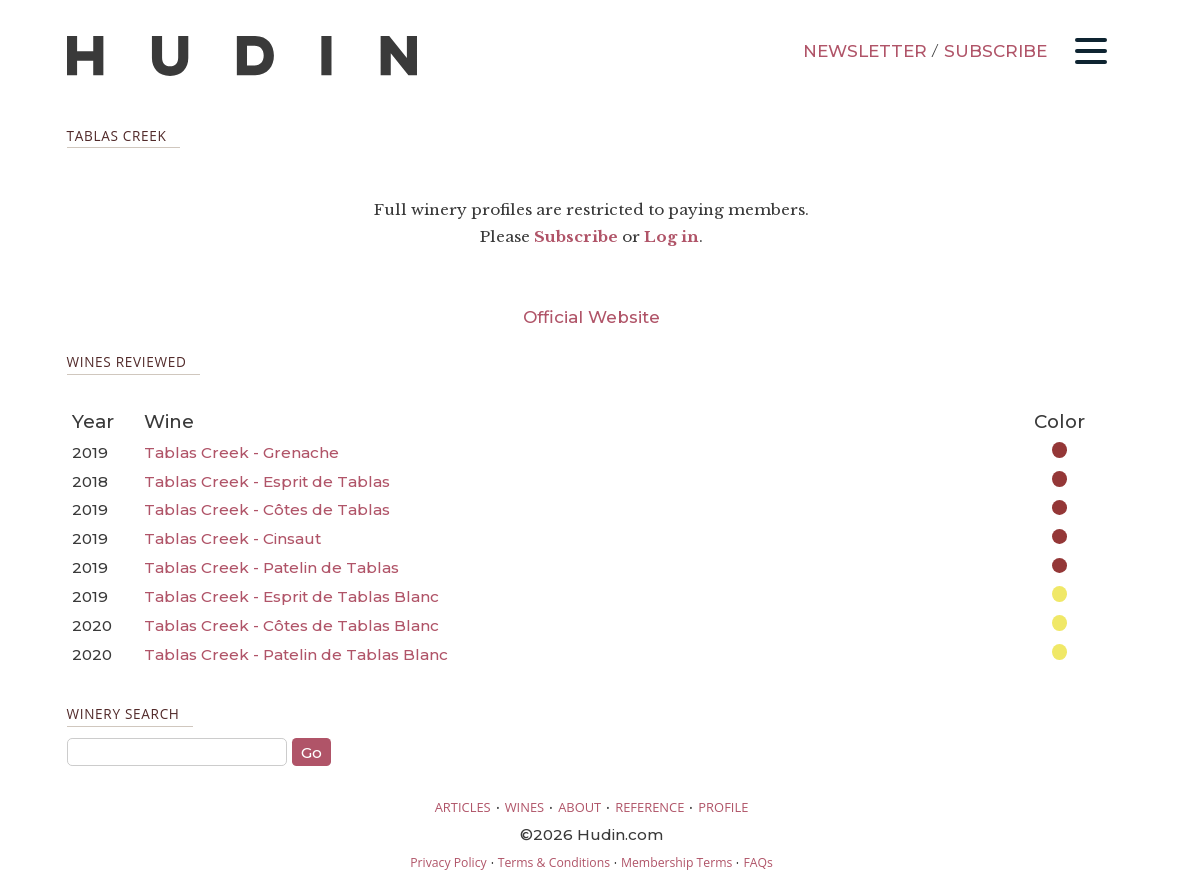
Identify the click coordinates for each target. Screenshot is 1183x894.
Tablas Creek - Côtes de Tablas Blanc (291, 625)
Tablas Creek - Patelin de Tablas (271, 567)
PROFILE (723, 807)
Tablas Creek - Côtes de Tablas (267, 509)
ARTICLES (463, 807)
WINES (525, 807)
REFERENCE (649, 807)
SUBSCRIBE (995, 51)
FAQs (757, 862)
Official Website (591, 317)
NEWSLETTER (865, 51)
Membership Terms (676, 862)
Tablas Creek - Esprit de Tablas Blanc (291, 596)
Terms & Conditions (554, 862)
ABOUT (579, 807)
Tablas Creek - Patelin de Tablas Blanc (296, 654)
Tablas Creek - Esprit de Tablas (267, 481)
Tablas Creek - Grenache (241, 452)
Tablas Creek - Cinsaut (232, 538)
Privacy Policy (448, 862)
